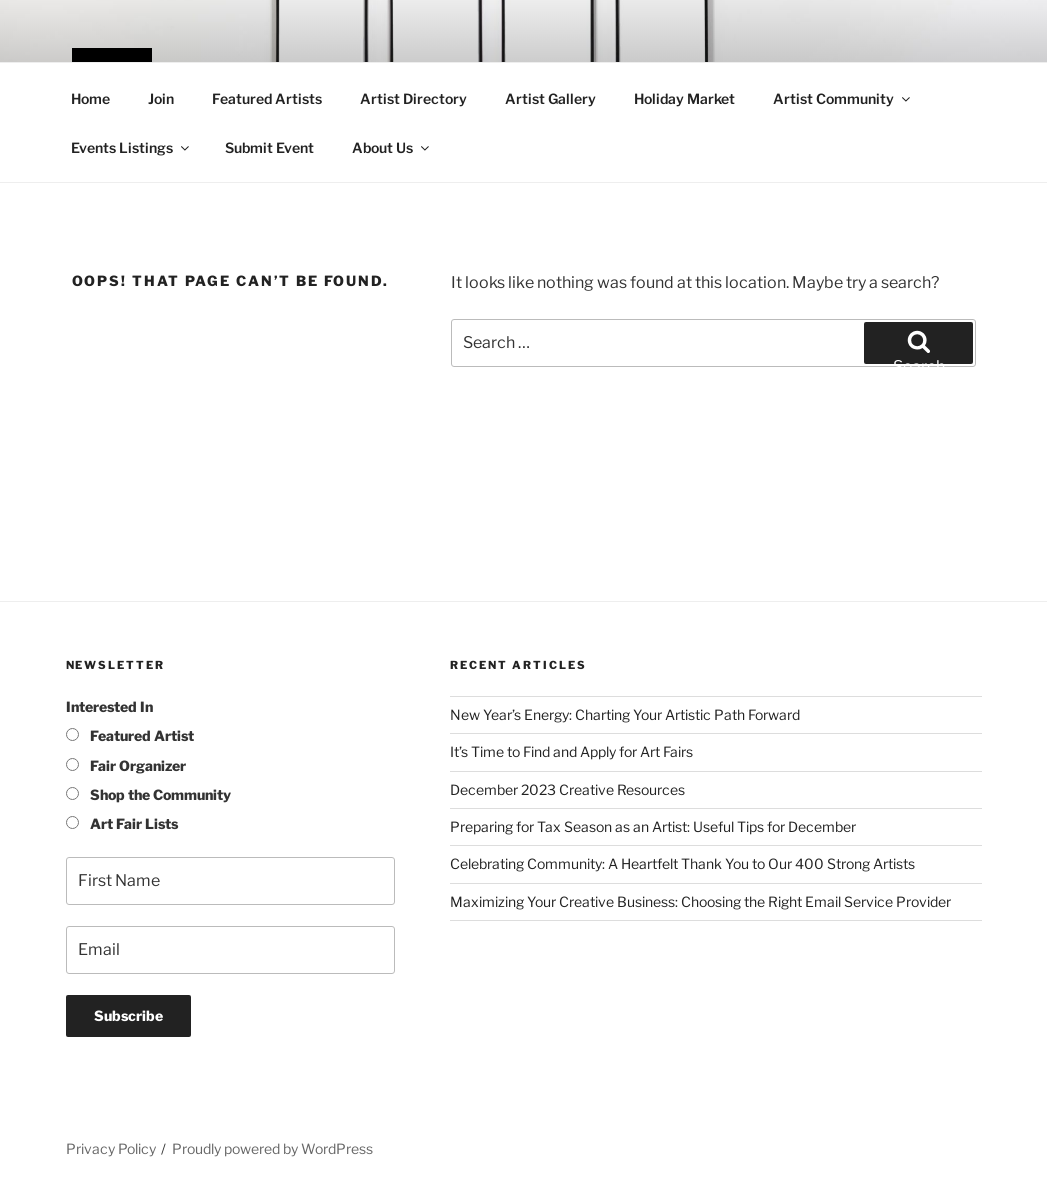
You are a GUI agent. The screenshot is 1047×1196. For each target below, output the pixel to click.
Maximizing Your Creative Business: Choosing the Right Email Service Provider (700, 901)
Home (90, 98)
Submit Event (269, 147)
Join (161, 98)
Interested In (109, 706)
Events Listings (131, 147)
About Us (392, 147)
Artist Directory (413, 98)
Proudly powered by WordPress (272, 1148)
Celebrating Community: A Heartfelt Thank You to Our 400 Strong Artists (682, 863)
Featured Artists (267, 98)
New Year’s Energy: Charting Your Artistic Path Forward (625, 714)
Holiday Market (684, 98)
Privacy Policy (111, 1148)
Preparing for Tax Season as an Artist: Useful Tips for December (653, 826)
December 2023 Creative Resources (567, 789)
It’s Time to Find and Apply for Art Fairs (571, 751)
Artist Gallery (550, 98)
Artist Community (843, 98)
